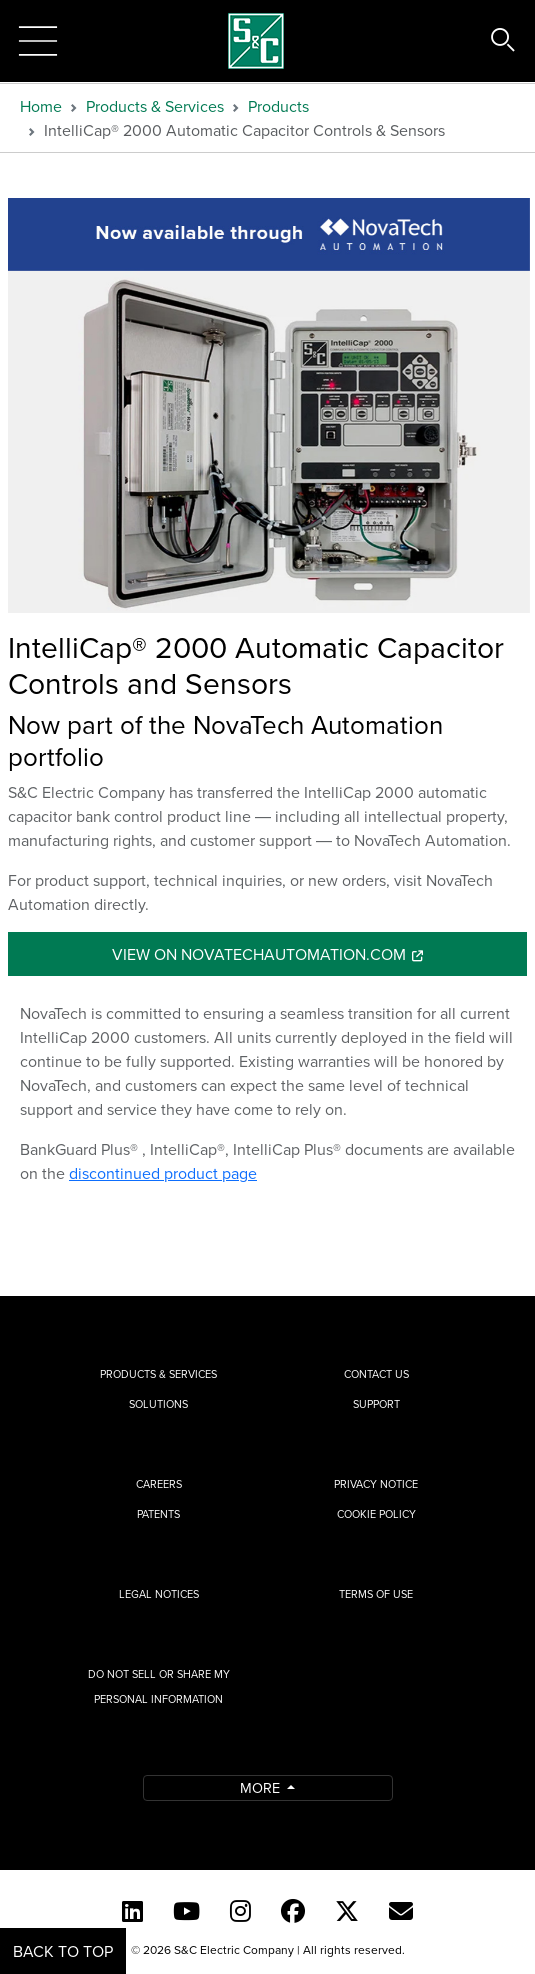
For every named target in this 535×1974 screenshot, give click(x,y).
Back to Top (63, 1951)
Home (41, 106)
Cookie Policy (376, 1514)
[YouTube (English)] (186, 1911)
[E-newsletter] (401, 1911)
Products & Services (155, 106)
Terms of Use (376, 1594)
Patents (158, 1514)
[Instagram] (240, 1911)
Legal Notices (159, 1594)
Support (376, 1404)
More (262, 1787)
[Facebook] (293, 1911)
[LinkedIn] (132, 1911)
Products (278, 106)
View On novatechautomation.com (259, 954)
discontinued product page (163, 1173)
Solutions (158, 1404)
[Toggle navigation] (38, 41)
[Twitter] (347, 1911)
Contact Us (376, 1374)
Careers (159, 1484)
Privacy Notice (376, 1484)
